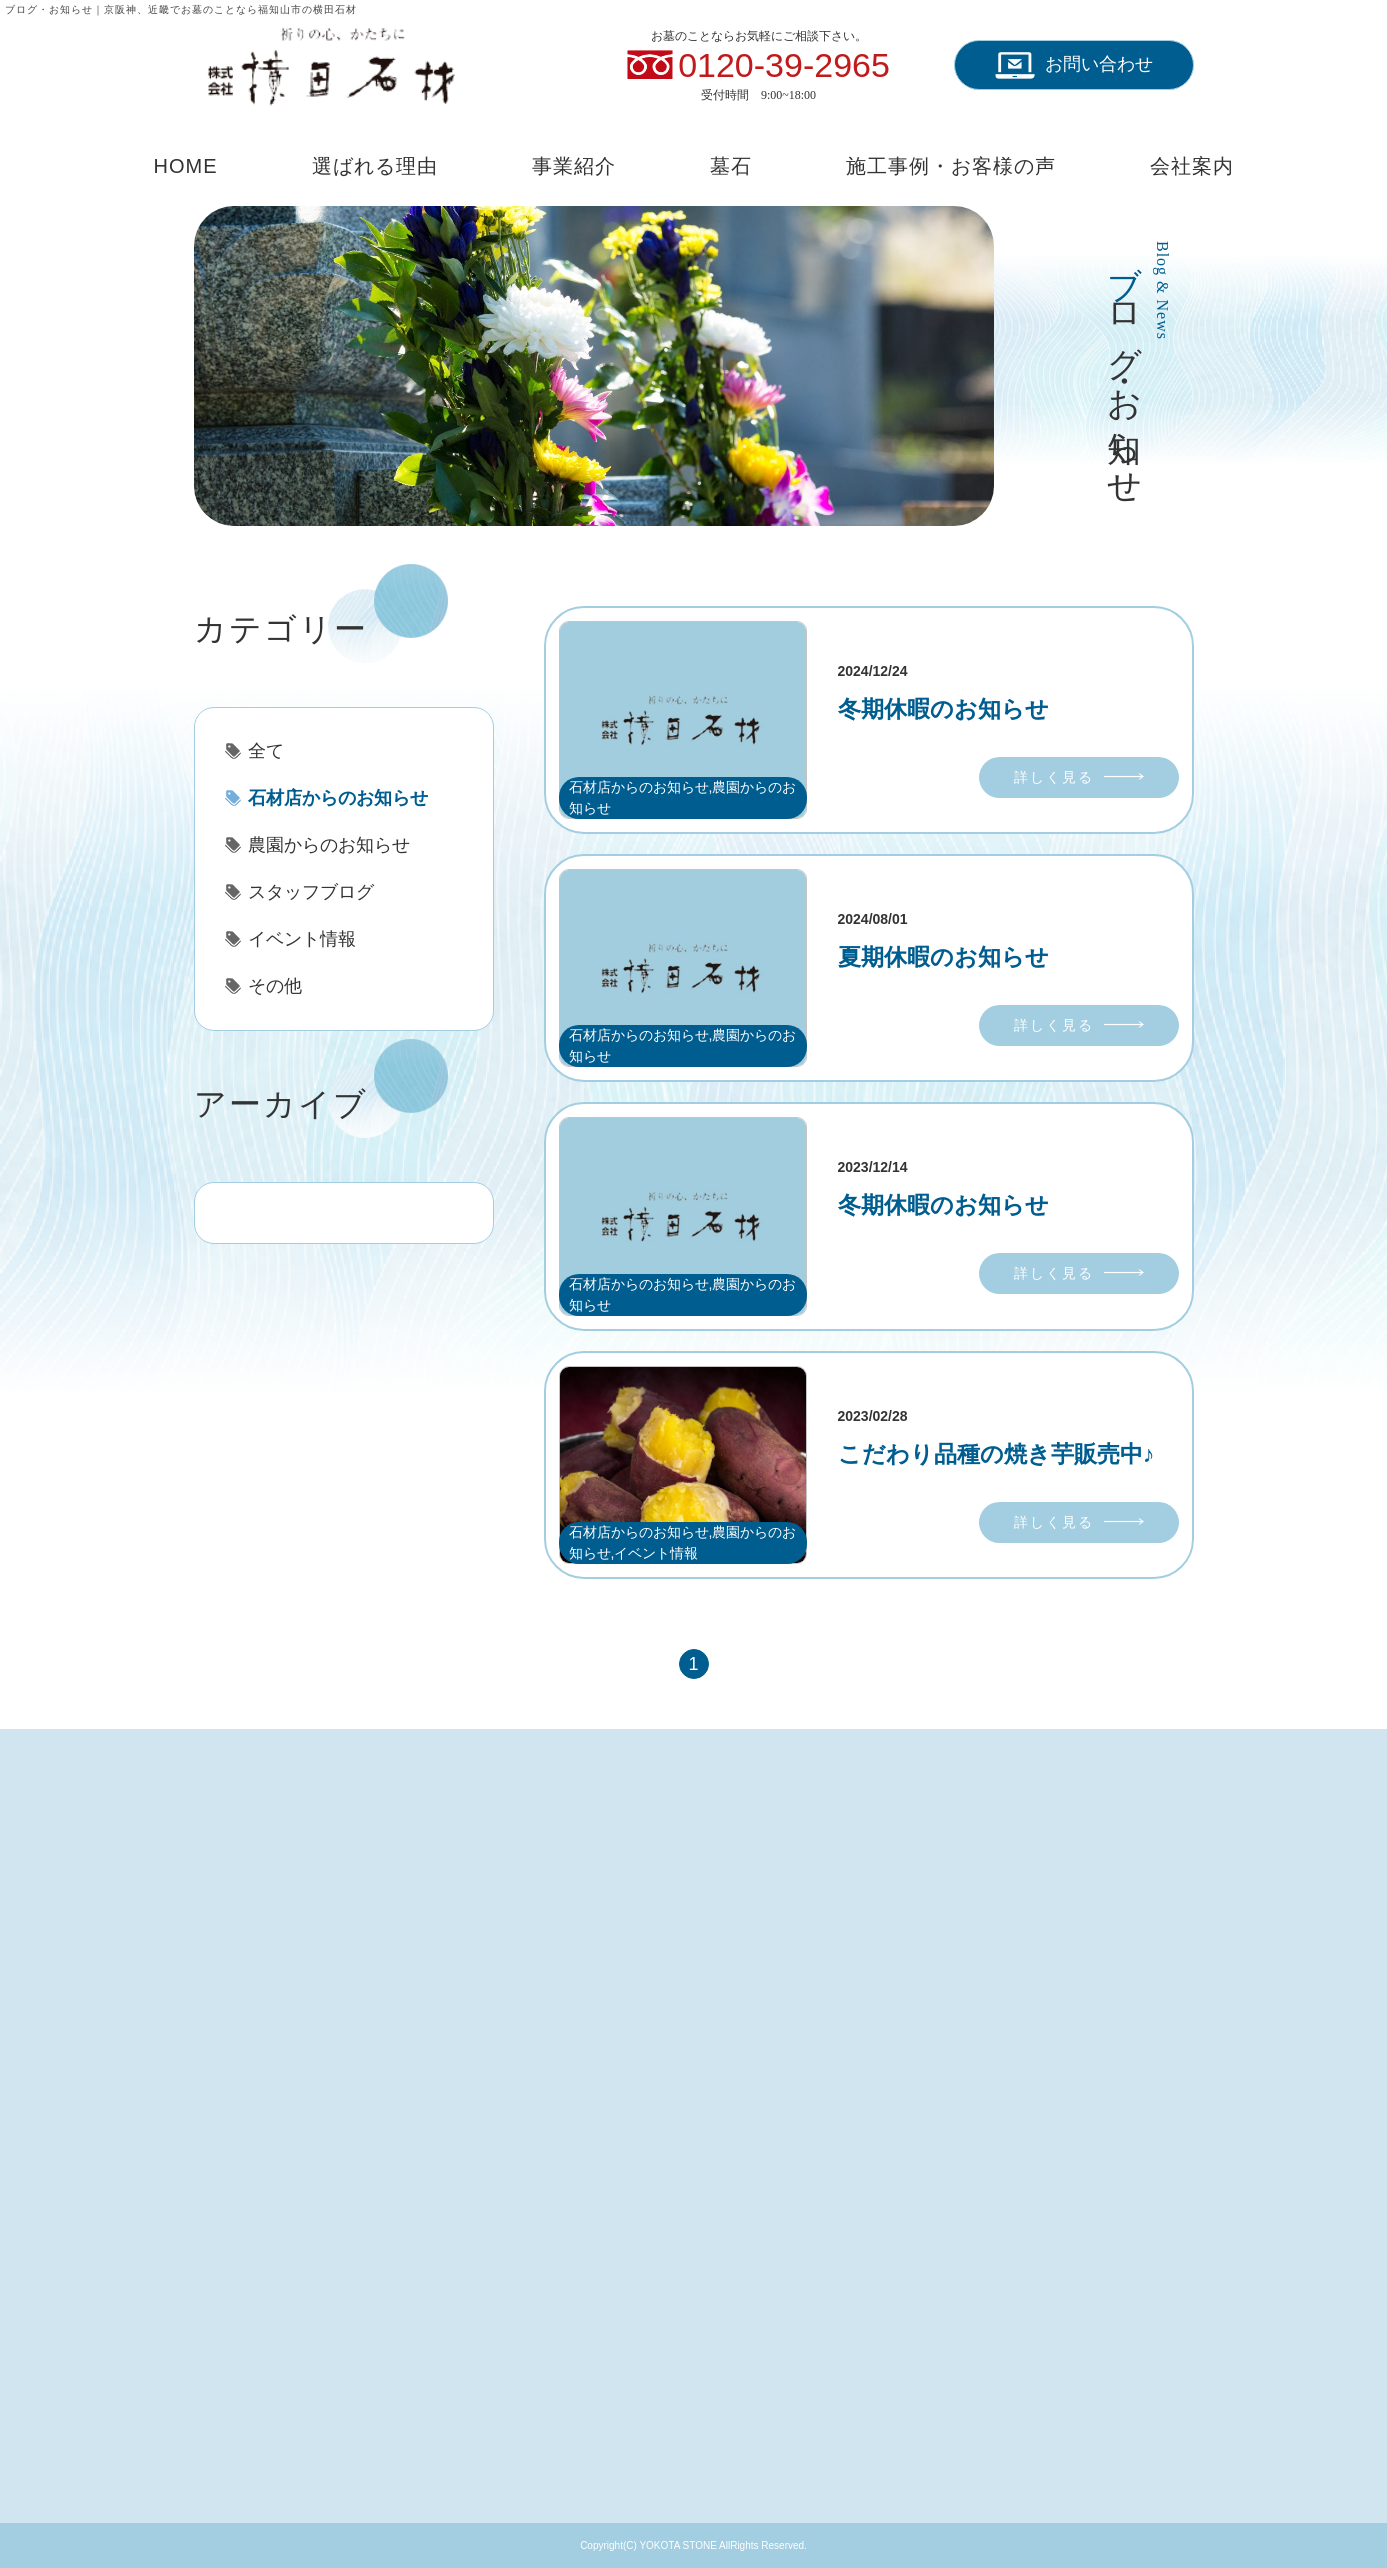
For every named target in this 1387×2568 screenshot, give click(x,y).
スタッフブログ (311, 892)
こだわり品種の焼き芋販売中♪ (996, 1454)
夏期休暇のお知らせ (943, 957)
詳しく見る (1054, 777)
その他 (275, 986)
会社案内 (1192, 166)
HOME (186, 166)
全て (266, 751)
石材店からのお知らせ (338, 798)
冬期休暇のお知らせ (943, 709)
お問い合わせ (1074, 65)
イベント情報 (302, 939)
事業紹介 (574, 166)
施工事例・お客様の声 (951, 166)
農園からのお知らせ (329, 845)
